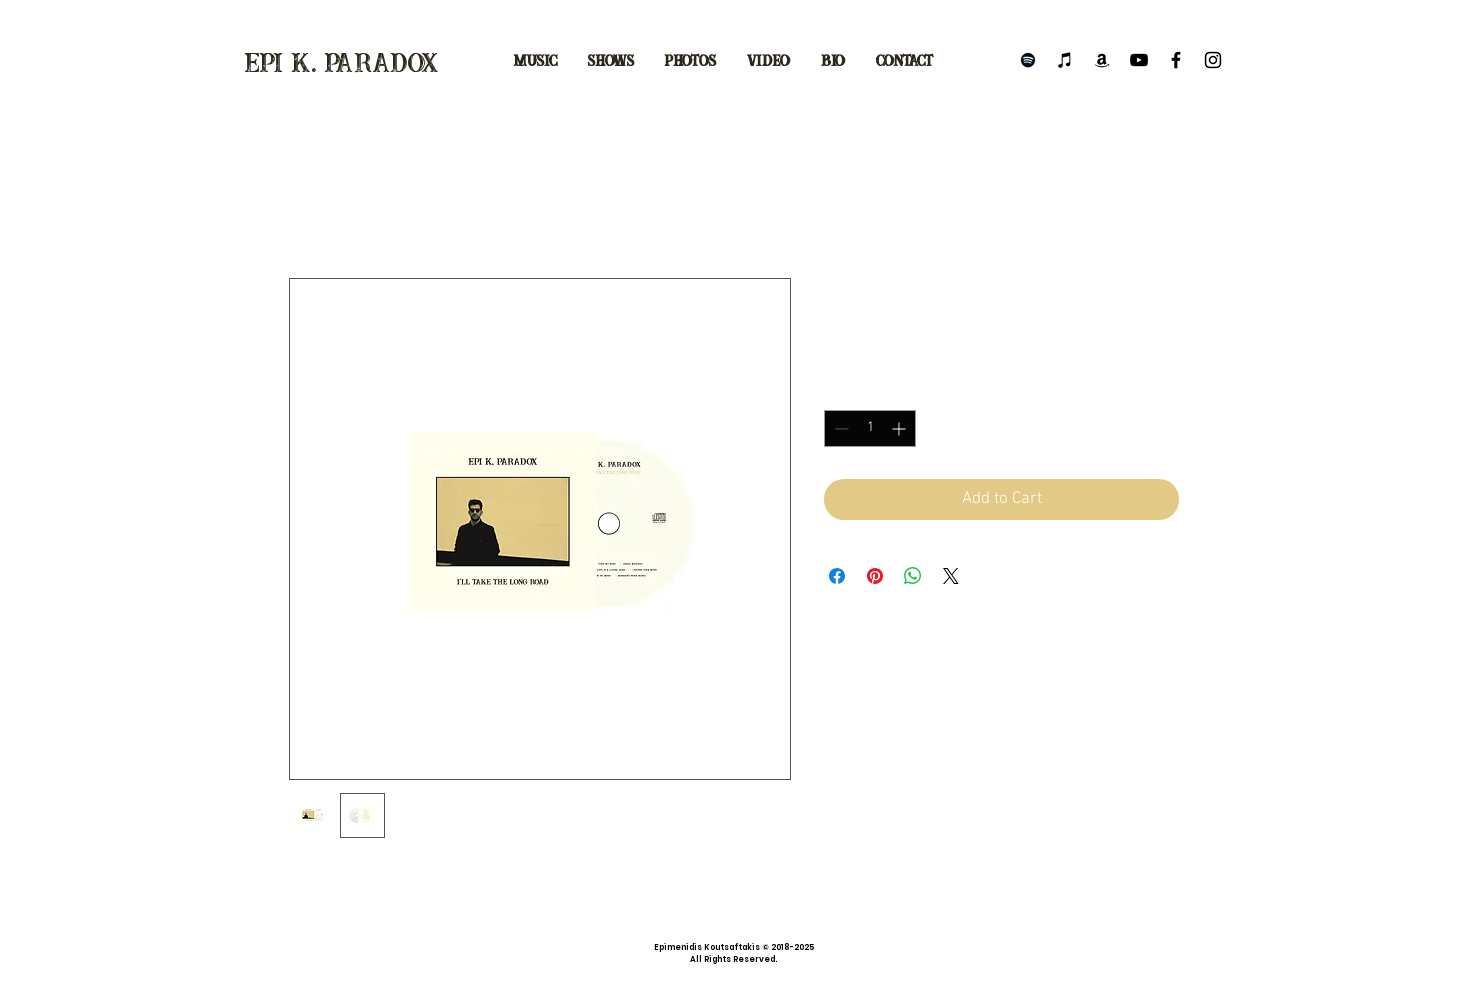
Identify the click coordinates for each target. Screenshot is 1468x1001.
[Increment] (900, 428)
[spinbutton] (870, 428)
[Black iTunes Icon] (1065, 60)
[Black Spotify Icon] (1028, 60)
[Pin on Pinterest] (875, 576)
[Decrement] (839, 428)
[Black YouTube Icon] (1139, 60)
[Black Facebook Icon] (1176, 60)
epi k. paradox (341, 64)
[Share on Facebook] (837, 576)
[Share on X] (951, 576)
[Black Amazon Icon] (1102, 60)
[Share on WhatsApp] (913, 576)
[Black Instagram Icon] (1213, 60)
